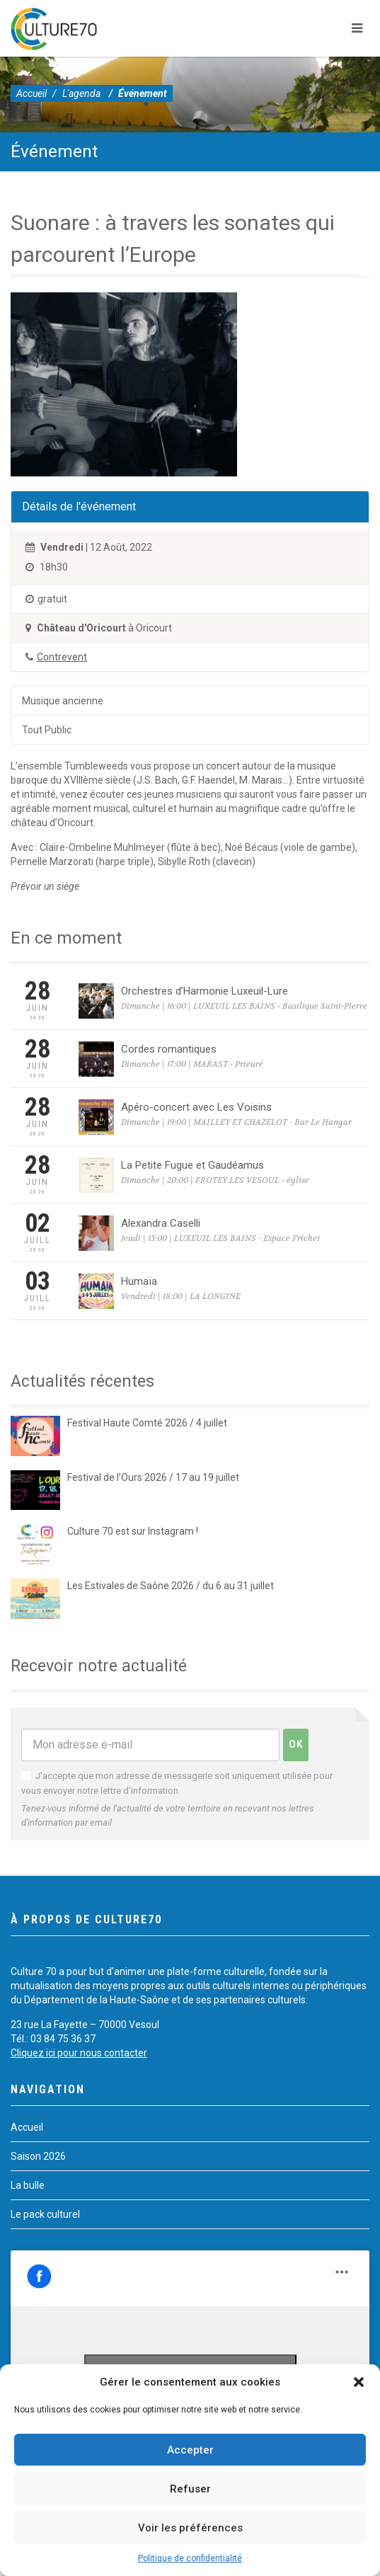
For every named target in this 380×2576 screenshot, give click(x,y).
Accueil (31, 93)
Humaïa (139, 1281)
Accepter (190, 2450)
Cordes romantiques (169, 1049)
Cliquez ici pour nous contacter (79, 2053)
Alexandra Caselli (160, 1223)
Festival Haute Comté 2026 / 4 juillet (147, 1423)
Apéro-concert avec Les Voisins (196, 1107)
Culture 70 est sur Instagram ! (132, 1531)
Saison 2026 (38, 2156)
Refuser (190, 2489)
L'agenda (81, 93)
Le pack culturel (45, 2214)
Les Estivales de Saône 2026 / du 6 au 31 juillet (170, 1585)
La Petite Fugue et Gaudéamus (192, 1165)
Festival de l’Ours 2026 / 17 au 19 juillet (153, 1477)
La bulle (28, 2185)
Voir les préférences (190, 2527)
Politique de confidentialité (190, 2558)
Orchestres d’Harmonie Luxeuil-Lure (204, 991)
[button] (359, 2382)
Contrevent (62, 657)
